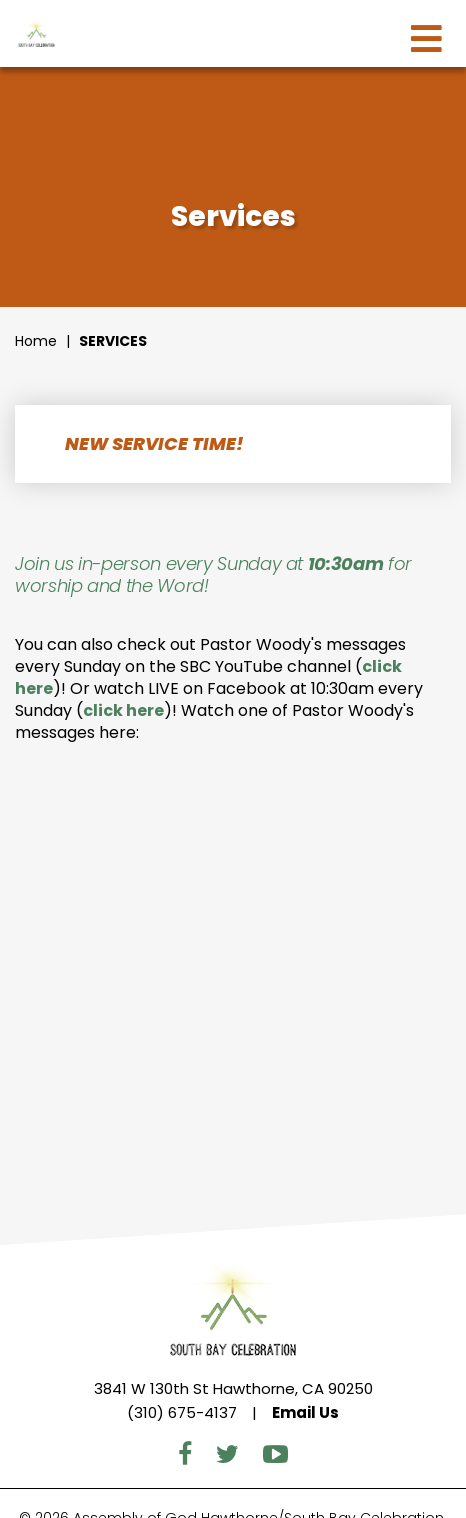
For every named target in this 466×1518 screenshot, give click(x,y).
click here (123, 710)
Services (113, 341)
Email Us (305, 1412)
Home (36, 341)
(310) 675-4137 (182, 1412)
